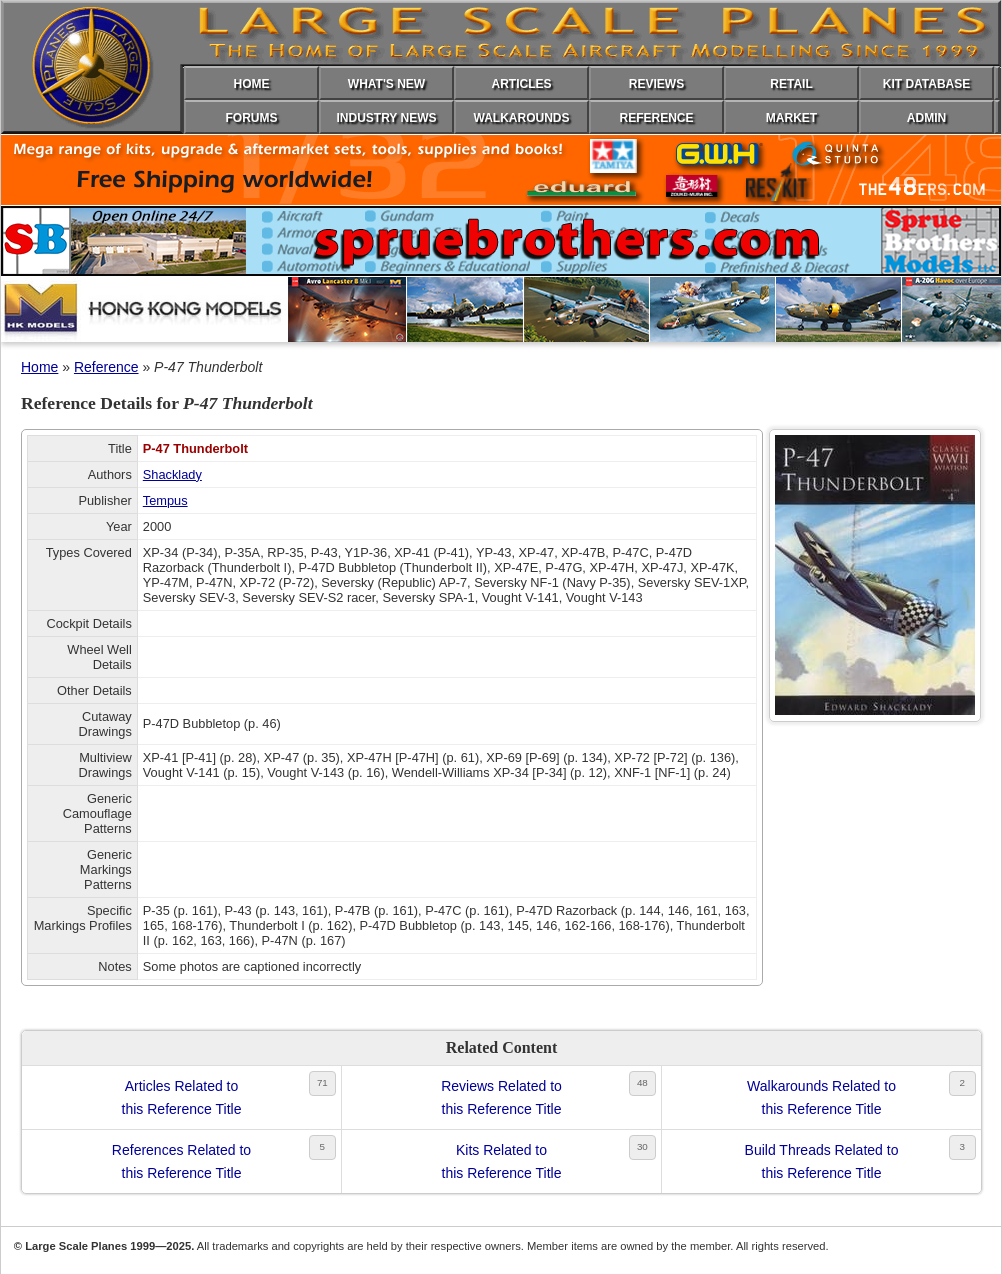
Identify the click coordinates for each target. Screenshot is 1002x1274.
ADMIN (926, 118)
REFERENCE (656, 118)
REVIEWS (656, 84)
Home (39, 367)
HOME (252, 84)
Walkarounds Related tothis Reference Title (821, 1097)
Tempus (165, 500)
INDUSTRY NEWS (386, 118)
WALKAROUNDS (522, 118)
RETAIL (791, 84)
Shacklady (172, 474)
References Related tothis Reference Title (181, 1161)
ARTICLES (522, 84)
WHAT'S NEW (386, 84)
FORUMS (252, 118)
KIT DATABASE (927, 84)
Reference (106, 367)
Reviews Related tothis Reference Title (501, 1097)
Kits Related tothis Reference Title (502, 1161)
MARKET (791, 118)
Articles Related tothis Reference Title (182, 1097)
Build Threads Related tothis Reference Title (822, 1161)
